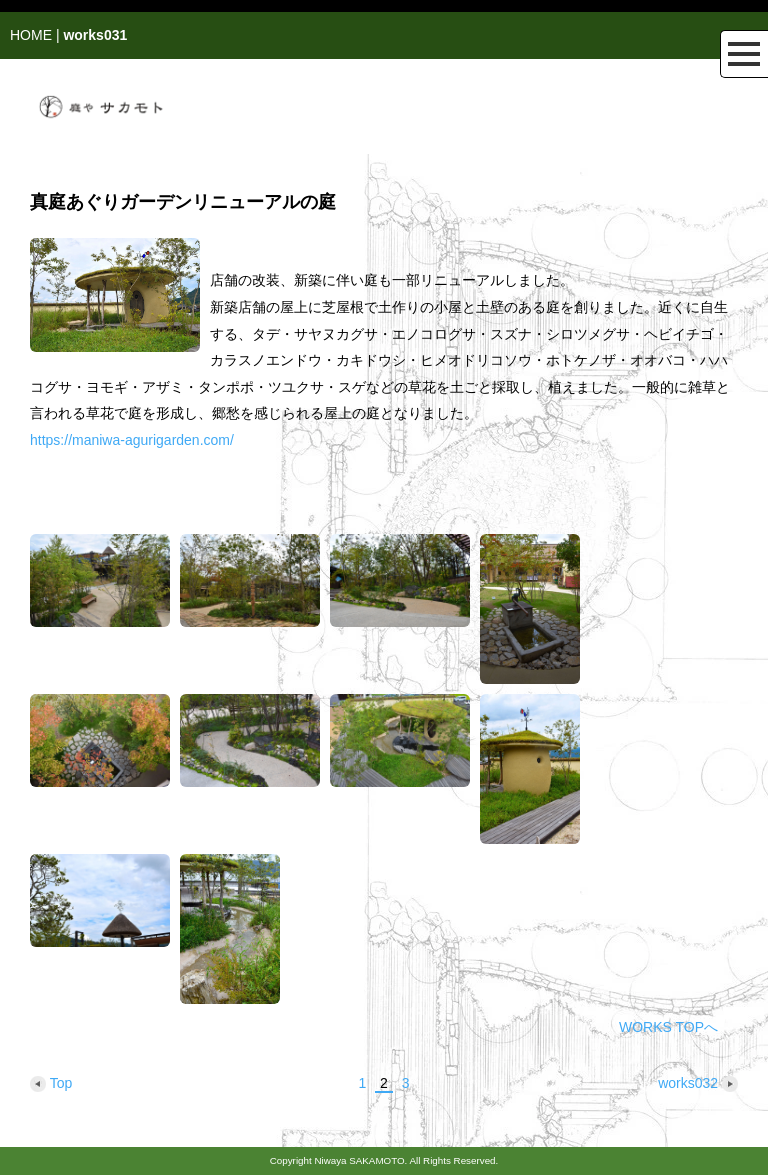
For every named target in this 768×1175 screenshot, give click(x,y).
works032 (698, 1083)
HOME (31, 35)
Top (51, 1083)
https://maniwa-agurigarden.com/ (132, 440)
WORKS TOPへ (668, 1027)
